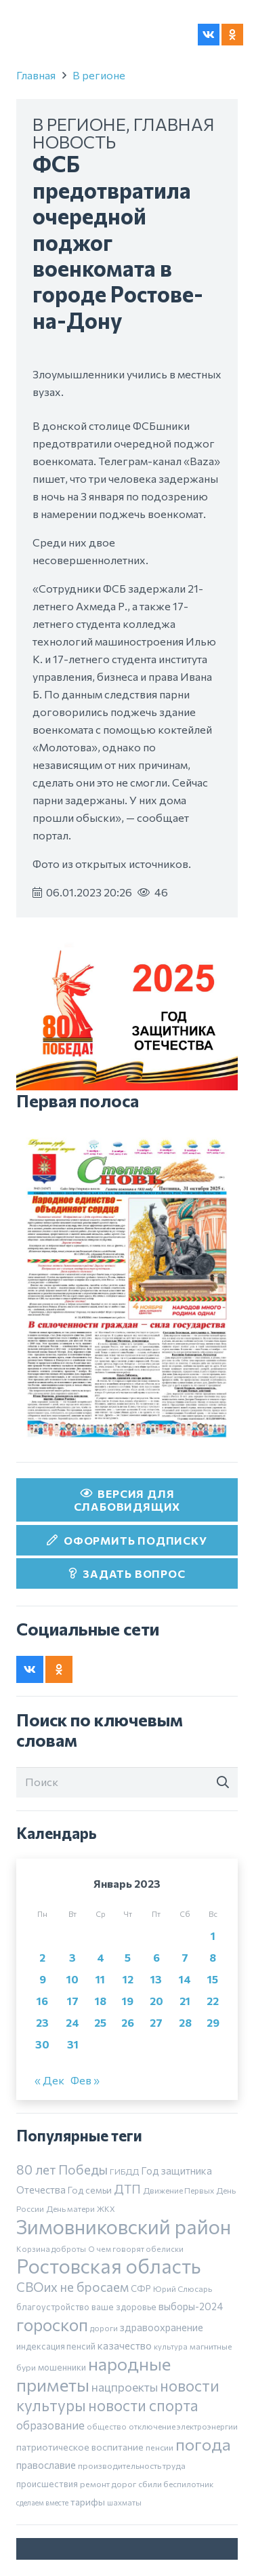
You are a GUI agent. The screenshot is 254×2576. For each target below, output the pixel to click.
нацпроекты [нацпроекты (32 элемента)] (124, 2386)
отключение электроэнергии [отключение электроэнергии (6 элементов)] (183, 2426)
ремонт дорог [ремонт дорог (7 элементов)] (108, 2483)
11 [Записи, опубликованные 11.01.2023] (100, 1979)
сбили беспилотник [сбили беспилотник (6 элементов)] (175, 2484)
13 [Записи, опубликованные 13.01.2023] (156, 1979)
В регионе (98, 74)
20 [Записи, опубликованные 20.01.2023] (156, 2000)
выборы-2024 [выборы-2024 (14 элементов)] (190, 2306)
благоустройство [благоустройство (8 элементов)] (52, 2306)
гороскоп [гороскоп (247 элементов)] (52, 2324)
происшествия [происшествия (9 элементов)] (47, 2483)
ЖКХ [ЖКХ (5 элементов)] (106, 2208)
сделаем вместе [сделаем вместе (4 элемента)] (42, 2502)
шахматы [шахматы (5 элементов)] (124, 2502)
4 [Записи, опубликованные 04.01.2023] (100, 1957)
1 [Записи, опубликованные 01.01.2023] (213, 1935)
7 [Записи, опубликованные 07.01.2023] (185, 1957)
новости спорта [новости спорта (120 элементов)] (143, 2405)
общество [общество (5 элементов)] (107, 2426)
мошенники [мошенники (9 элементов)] (62, 2367)
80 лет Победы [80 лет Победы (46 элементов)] (62, 2169)
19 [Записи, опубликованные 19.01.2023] (127, 2000)
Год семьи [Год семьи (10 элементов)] (90, 2190)
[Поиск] (127, 1782)
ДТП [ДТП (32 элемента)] (127, 2188)
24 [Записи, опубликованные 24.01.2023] (72, 2022)
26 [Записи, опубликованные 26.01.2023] (127, 2022)
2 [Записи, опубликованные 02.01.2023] (42, 1957)
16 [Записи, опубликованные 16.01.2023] (42, 2000)
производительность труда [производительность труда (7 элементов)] (132, 2465)
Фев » (85, 2080)
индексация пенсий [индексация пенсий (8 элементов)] (56, 2346)
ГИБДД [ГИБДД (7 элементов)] (124, 2171)
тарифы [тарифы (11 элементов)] (87, 2502)
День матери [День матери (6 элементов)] (70, 2208)
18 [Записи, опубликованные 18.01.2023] (100, 2000)
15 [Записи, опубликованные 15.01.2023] (212, 1979)
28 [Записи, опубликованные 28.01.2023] (185, 2022)
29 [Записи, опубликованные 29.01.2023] (213, 2022)
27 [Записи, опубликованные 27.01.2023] (156, 2022)
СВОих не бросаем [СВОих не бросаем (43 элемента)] (72, 2287)
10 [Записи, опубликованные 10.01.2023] (72, 1979)
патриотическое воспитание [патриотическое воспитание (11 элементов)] (80, 2447)
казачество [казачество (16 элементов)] (125, 2345)
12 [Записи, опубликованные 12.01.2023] (128, 1979)
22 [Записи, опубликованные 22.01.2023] (213, 2000)
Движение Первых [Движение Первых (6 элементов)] (178, 2190)
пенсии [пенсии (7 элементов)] (159, 2447)
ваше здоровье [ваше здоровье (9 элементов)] (123, 2306)
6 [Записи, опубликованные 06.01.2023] (156, 1957)
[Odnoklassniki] (232, 34)
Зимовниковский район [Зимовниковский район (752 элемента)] (123, 2226)
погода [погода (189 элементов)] (203, 2444)
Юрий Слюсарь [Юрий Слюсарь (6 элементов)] (182, 2288)
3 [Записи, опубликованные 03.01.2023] (72, 1957)
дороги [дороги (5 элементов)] (104, 2328)
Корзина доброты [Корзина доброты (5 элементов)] (51, 2248)
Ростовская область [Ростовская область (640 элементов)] (108, 2266)
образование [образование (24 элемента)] (50, 2425)
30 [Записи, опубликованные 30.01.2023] (42, 2044)
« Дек (49, 2080)
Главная (36, 74)
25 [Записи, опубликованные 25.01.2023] (100, 2022)
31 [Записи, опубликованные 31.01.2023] (73, 2044)
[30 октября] (127, 1288)
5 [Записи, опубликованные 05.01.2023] (128, 1957)
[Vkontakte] (208, 34)
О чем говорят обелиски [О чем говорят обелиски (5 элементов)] (136, 2248)
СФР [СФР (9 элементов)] (141, 2288)
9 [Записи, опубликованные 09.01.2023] (42, 1979)
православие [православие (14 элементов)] (46, 2465)
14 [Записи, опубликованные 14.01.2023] (185, 1979)
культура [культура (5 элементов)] (171, 2346)
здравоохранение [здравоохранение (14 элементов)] (161, 2327)
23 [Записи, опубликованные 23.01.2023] (42, 2022)
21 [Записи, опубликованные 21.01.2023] (184, 2000)
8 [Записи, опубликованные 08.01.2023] (212, 1957)
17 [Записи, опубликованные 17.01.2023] (73, 2000)
